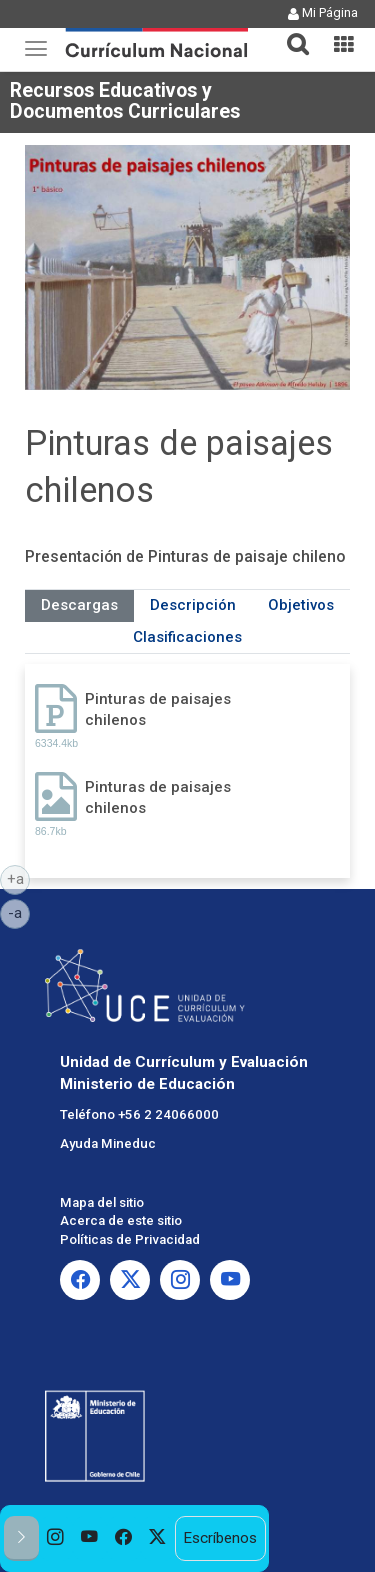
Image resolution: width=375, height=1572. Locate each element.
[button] (290, 32)
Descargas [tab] (79, 605)
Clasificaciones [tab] (187, 637)
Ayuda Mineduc (108, 1143)
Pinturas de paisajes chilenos (158, 709)
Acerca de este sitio (121, 1220)
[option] (56, 1538)
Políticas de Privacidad (130, 1239)
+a (19, 878)
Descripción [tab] (193, 605)
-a (19, 912)
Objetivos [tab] (301, 605)
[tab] (290, 32)
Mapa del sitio (102, 1202)
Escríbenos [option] (220, 1538)
